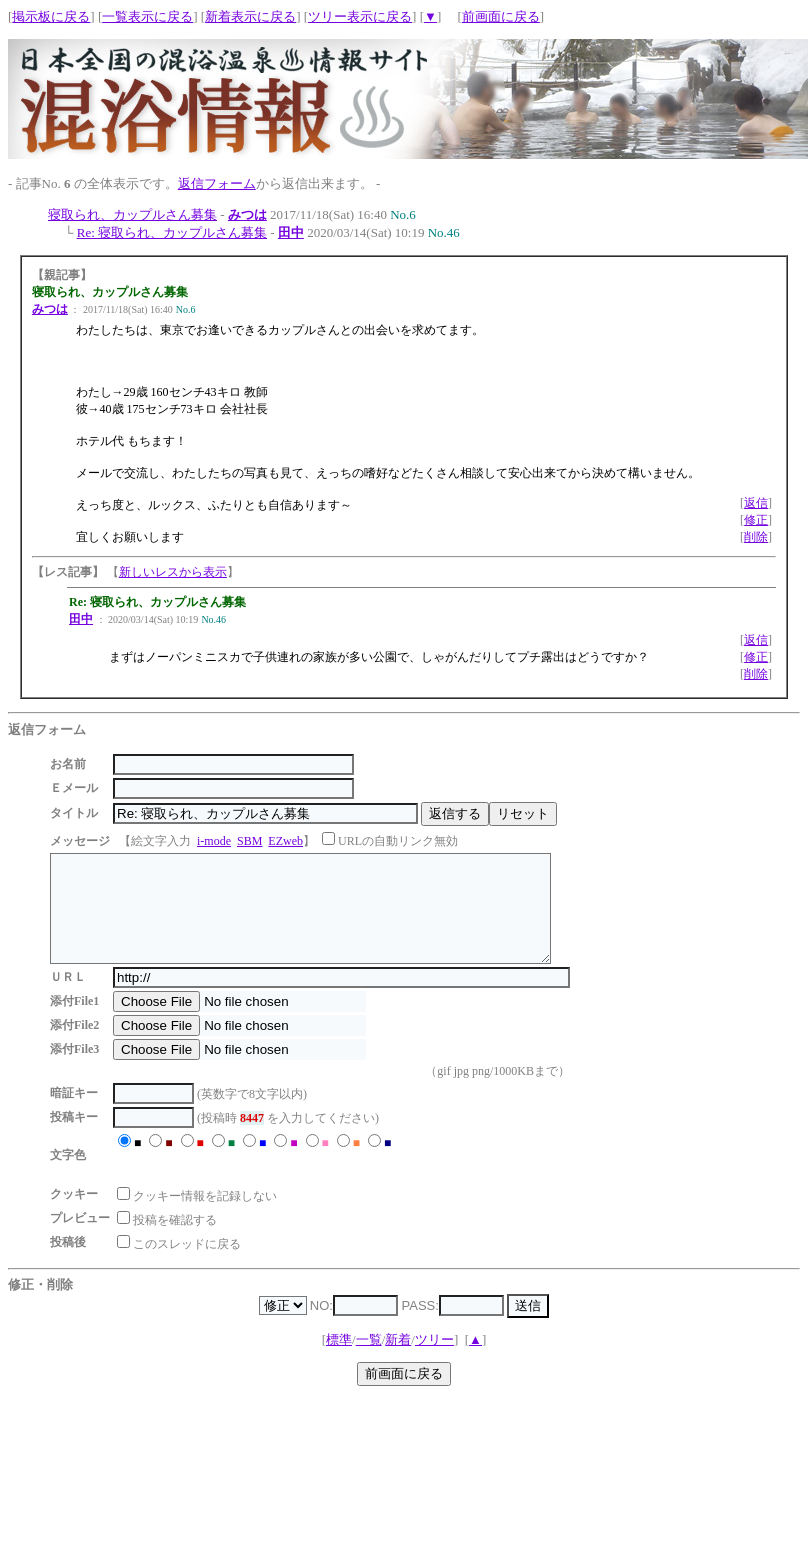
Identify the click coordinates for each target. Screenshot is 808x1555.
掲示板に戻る (51, 16)
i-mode (214, 841)
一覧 (369, 1360)
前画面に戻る (501, 16)
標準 (339, 1360)
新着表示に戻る (250, 16)
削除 (756, 537)
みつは (247, 214)
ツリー (434, 1360)
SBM (249, 841)
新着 (398, 1360)
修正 (756, 520)
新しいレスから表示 (173, 572)
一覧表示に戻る (147, 16)
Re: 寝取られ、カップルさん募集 (172, 232)
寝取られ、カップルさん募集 (132, 214)
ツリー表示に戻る (360, 16)
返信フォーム (217, 183)
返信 (756, 503)
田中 (291, 232)
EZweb (285, 841)
